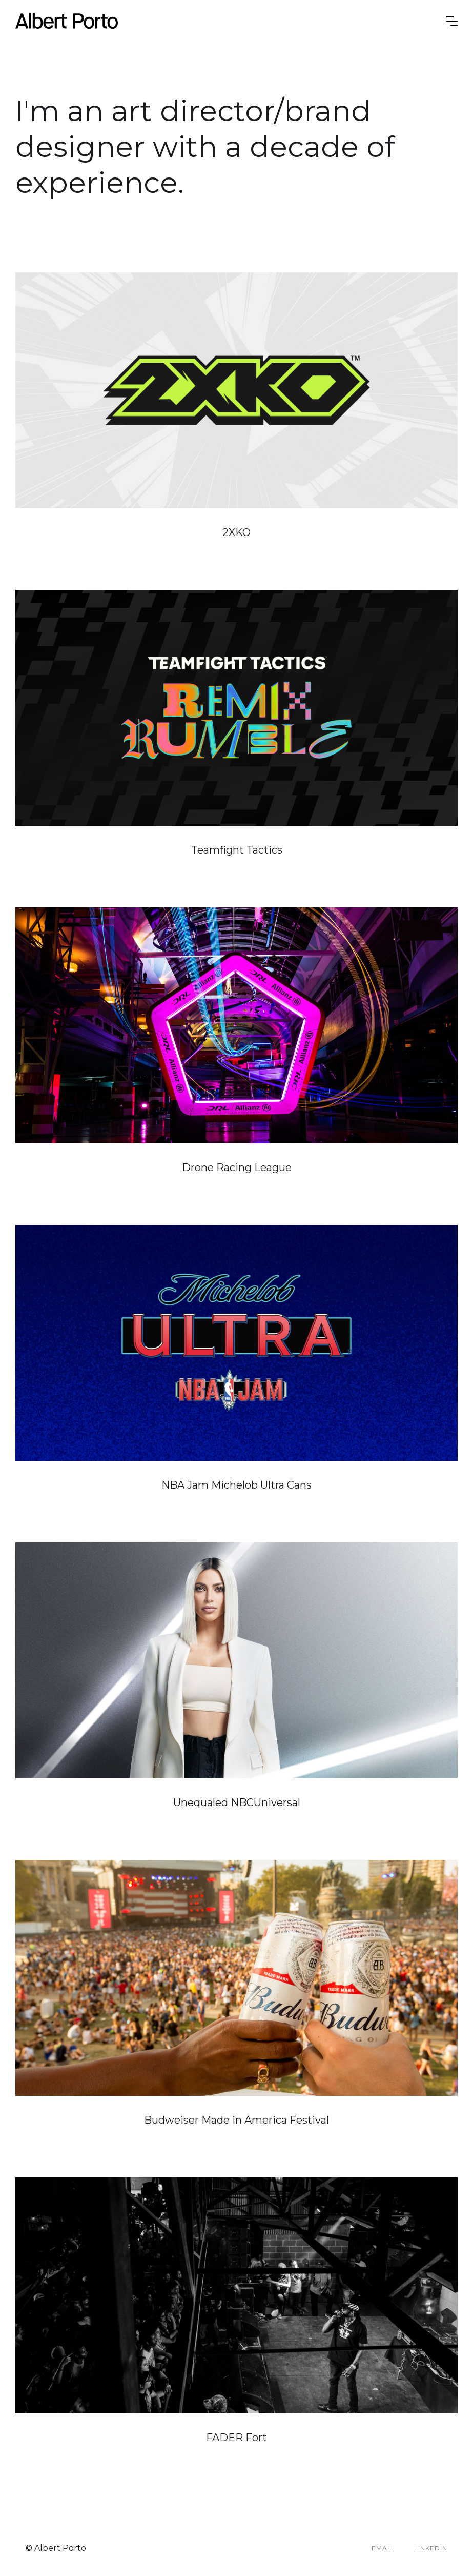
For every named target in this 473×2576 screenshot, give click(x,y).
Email (383, 2548)
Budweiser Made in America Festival (236, 2120)
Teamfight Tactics (236, 850)
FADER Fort (236, 2437)
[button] (452, 21)
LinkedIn (430, 2548)
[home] (230, 21)
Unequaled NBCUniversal (236, 1802)
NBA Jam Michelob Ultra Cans (236, 1485)
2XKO (236, 532)
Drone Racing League (237, 1167)
